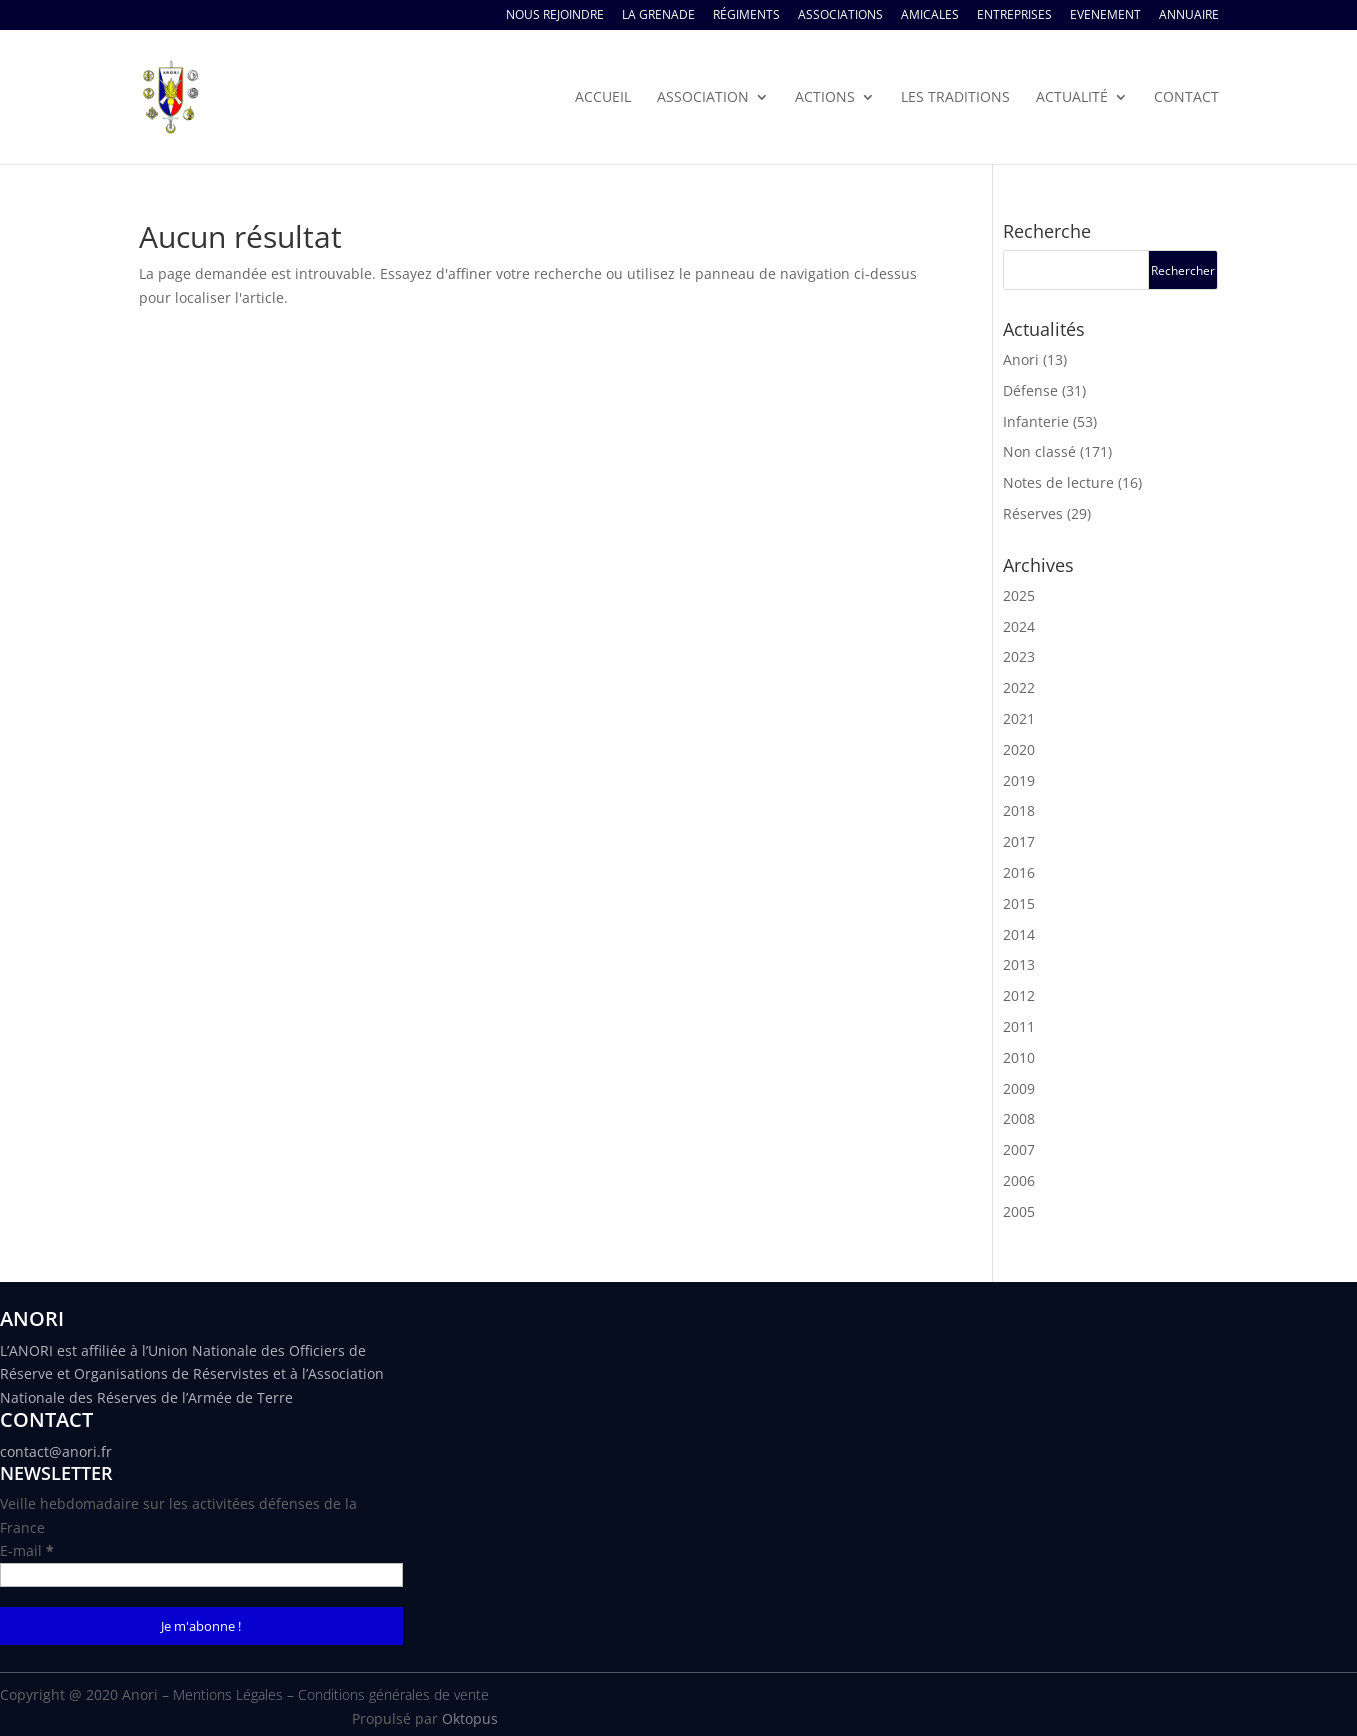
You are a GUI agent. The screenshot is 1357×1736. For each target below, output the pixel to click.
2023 (1019, 656)
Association (703, 98)
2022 (1019, 687)
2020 (1019, 749)
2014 (1019, 934)
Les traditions (955, 98)
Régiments (746, 16)
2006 (1019, 1180)
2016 (1019, 872)
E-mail (27, 1550)
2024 (1019, 626)
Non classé (1039, 451)
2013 (1019, 964)
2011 (1019, 1026)
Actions (825, 98)
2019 (1019, 780)
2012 (1019, 995)
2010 (1019, 1057)
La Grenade (658, 16)
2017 (1019, 841)
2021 (1019, 718)
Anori (1021, 359)
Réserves (1033, 513)
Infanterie (1036, 421)
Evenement (1105, 16)
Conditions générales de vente (393, 1694)
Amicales (930, 16)
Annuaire (1189, 16)
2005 (1019, 1211)
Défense (1030, 390)
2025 (1019, 595)
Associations (840, 16)
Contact (1186, 98)
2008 (1019, 1118)
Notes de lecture (1058, 482)
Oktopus (470, 1718)
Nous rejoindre (555, 16)
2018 (1019, 810)
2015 (1019, 903)
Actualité (1072, 98)
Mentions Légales (228, 1694)
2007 (1019, 1149)
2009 (1019, 1088)
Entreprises (1014, 16)
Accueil (603, 98)
